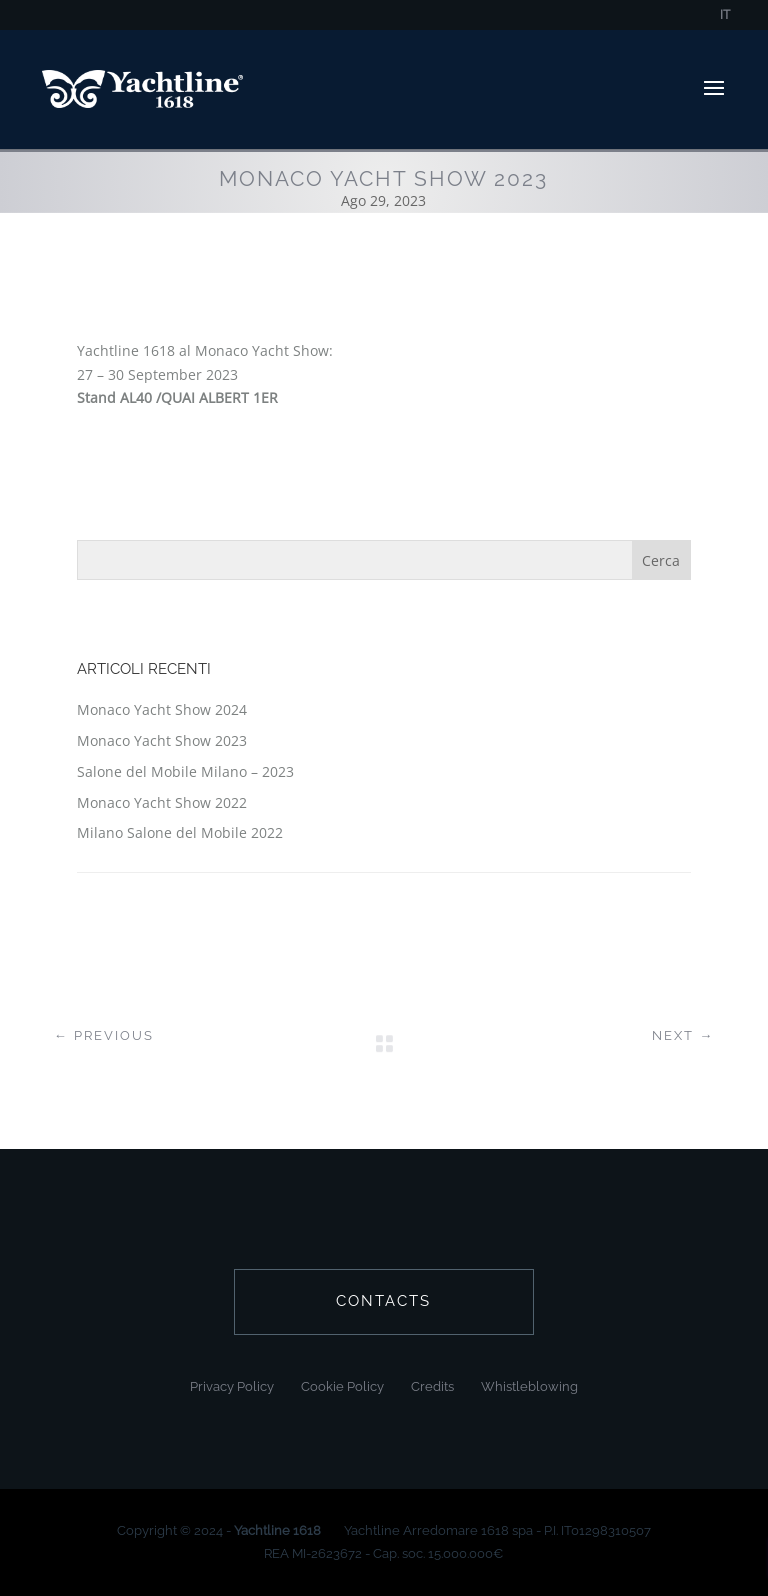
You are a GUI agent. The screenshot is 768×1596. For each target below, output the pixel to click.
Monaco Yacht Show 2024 (162, 709)
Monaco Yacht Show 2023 (162, 740)
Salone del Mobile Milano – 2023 (185, 771)
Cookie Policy (342, 1386)
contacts (383, 1301)
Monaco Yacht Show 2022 (162, 802)
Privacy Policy (232, 1386)
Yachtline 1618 (277, 1530)
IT (725, 15)
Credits (432, 1386)
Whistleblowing (529, 1386)
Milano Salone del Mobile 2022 (180, 832)
